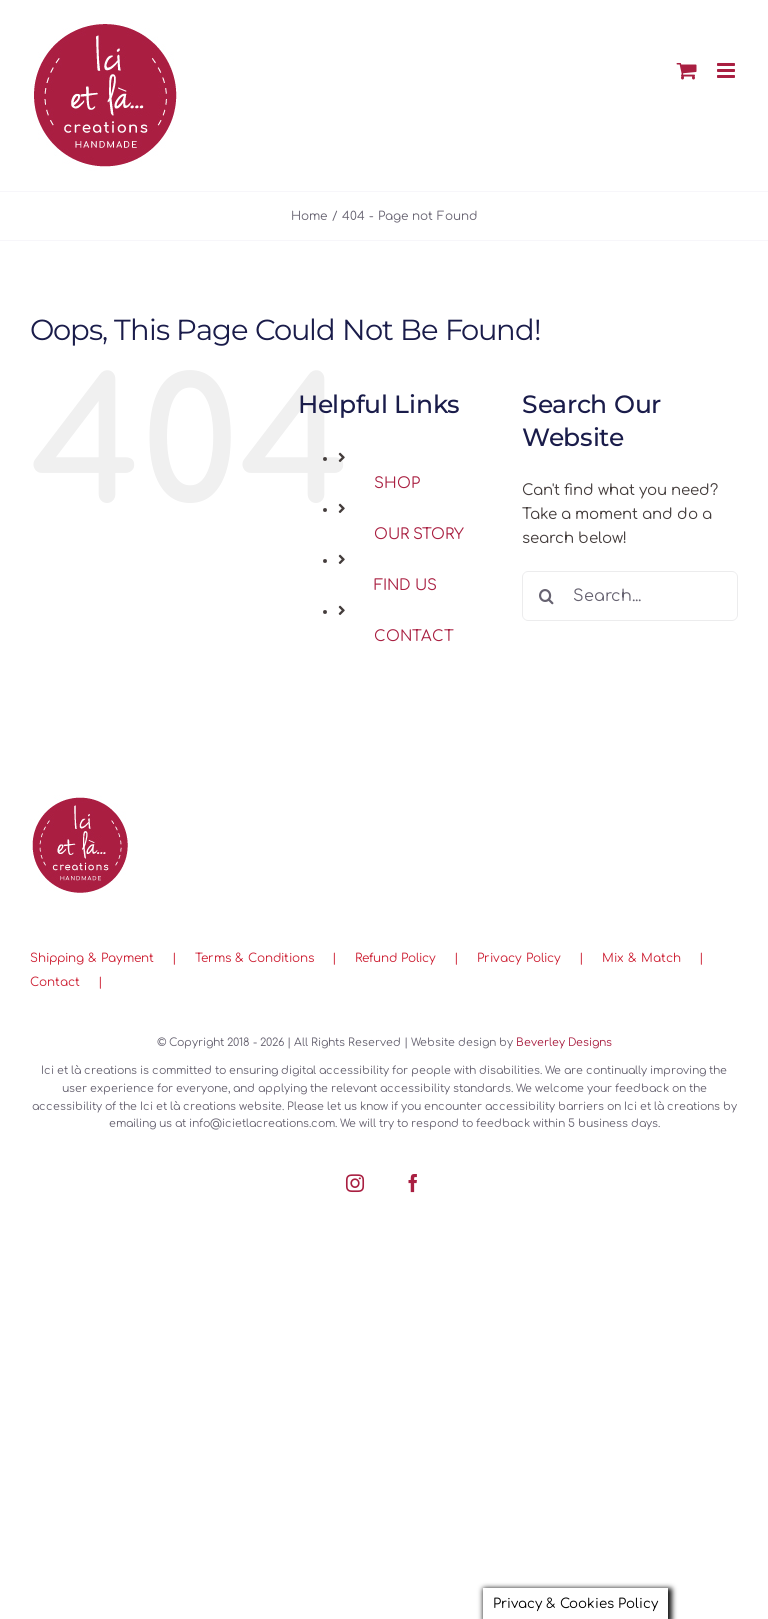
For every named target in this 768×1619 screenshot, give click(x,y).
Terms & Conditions (254, 958)
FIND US (405, 585)
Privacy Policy (519, 958)
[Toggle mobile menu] (727, 70)
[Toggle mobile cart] (687, 70)
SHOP (397, 483)
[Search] (547, 596)
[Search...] (630, 596)
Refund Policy (395, 958)
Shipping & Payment (92, 958)
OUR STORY (419, 534)
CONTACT (414, 636)
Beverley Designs (564, 1042)
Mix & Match (641, 958)
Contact (55, 982)
